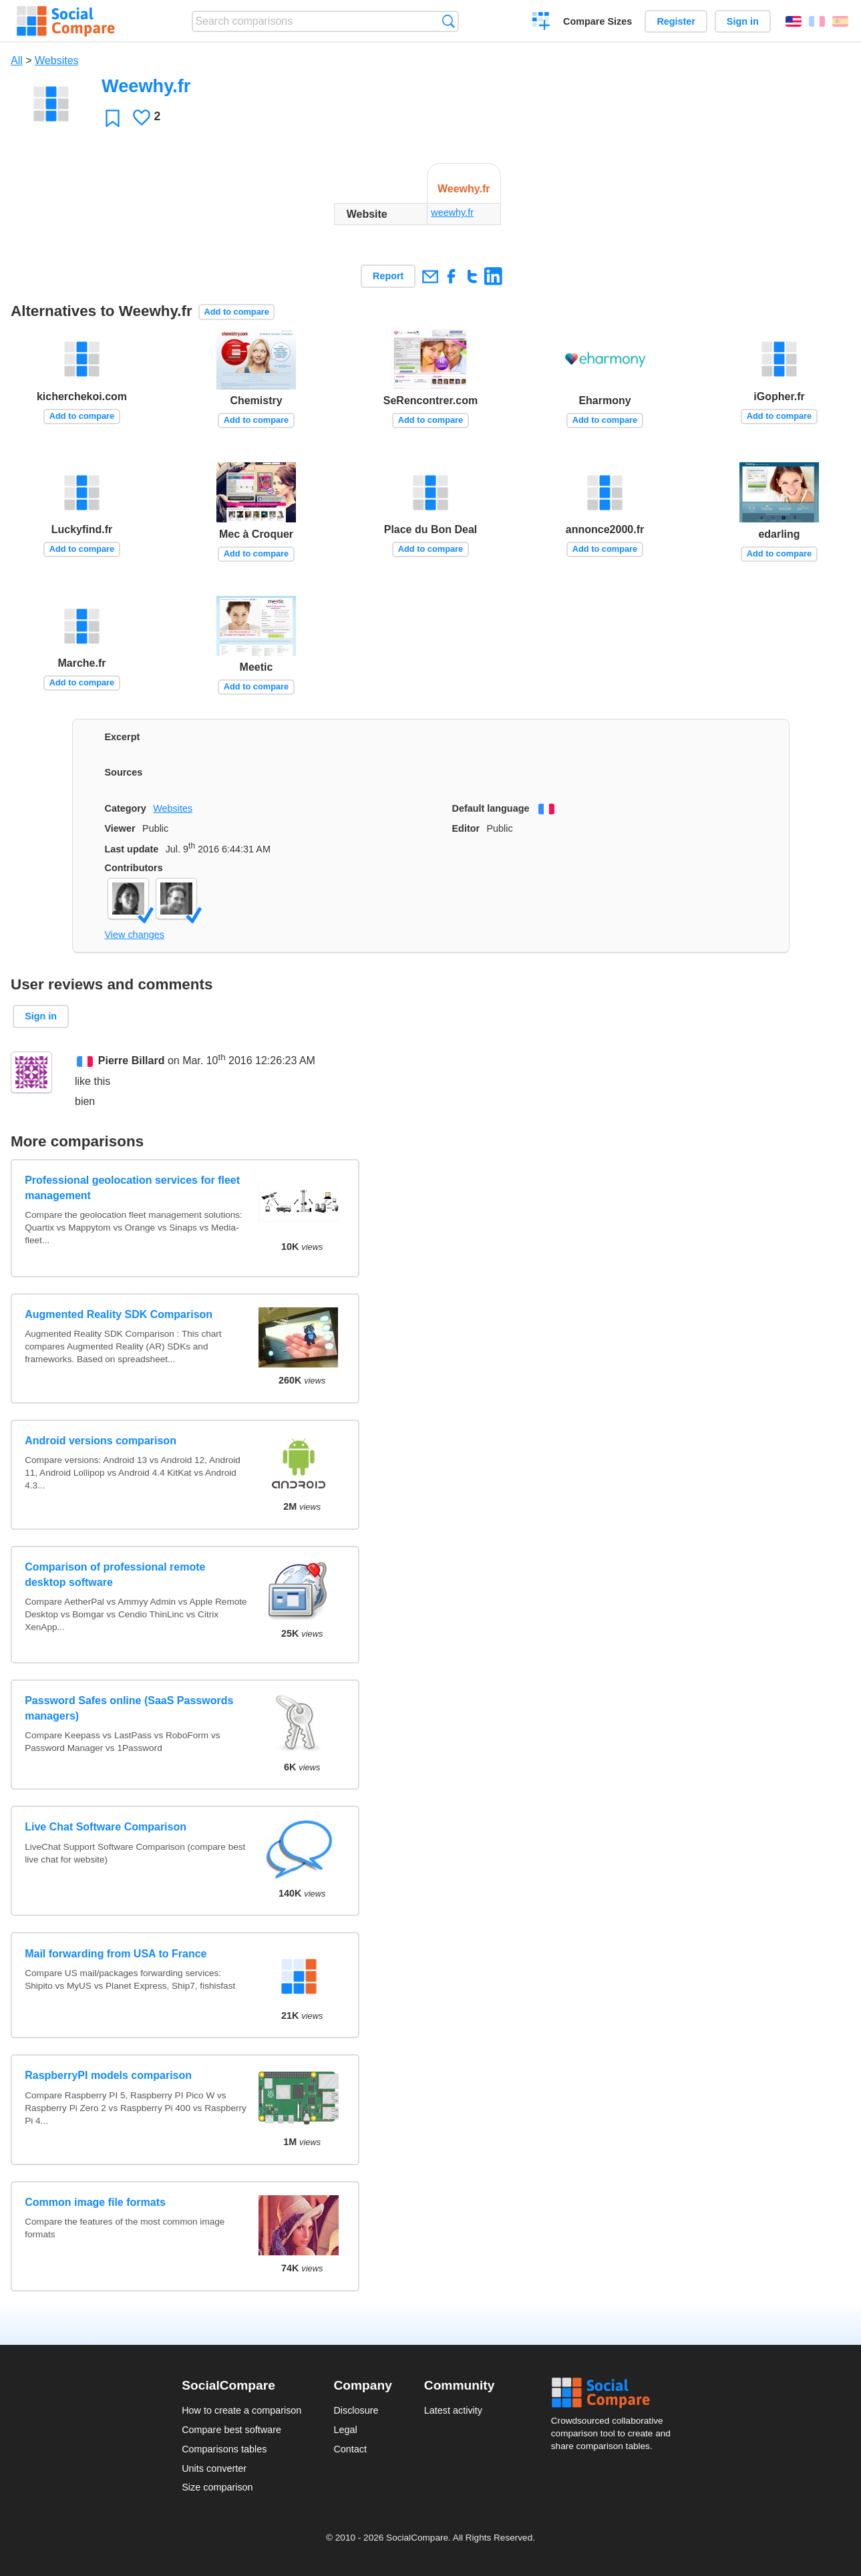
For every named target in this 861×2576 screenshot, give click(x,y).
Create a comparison (541, 22)
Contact (350, 2449)
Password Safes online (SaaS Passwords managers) (129, 1708)
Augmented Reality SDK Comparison (118, 1314)
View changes (134, 934)
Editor (466, 828)
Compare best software (231, 2429)
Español (840, 21)
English (794, 21)
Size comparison (217, 2487)
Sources (124, 772)
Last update (132, 849)
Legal (345, 2429)
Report (388, 276)
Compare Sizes (597, 21)
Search (448, 21)
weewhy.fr (452, 212)
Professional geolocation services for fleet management (132, 1187)
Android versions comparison (100, 1440)
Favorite (113, 118)
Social (615, 2393)
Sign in (743, 21)
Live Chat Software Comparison (105, 1826)
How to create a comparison (241, 2410)
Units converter (214, 2468)
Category (125, 808)
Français (817, 21)
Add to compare (236, 312)
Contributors (134, 867)
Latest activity (453, 2410)
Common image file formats (95, 2202)
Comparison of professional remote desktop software (115, 1574)
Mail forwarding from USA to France (115, 1953)
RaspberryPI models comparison (108, 2075)
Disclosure (355, 2410)
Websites (57, 60)
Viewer (120, 828)
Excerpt (122, 737)
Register (676, 21)
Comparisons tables (224, 2449)
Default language (491, 808)
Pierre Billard (131, 1060)
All (17, 60)
